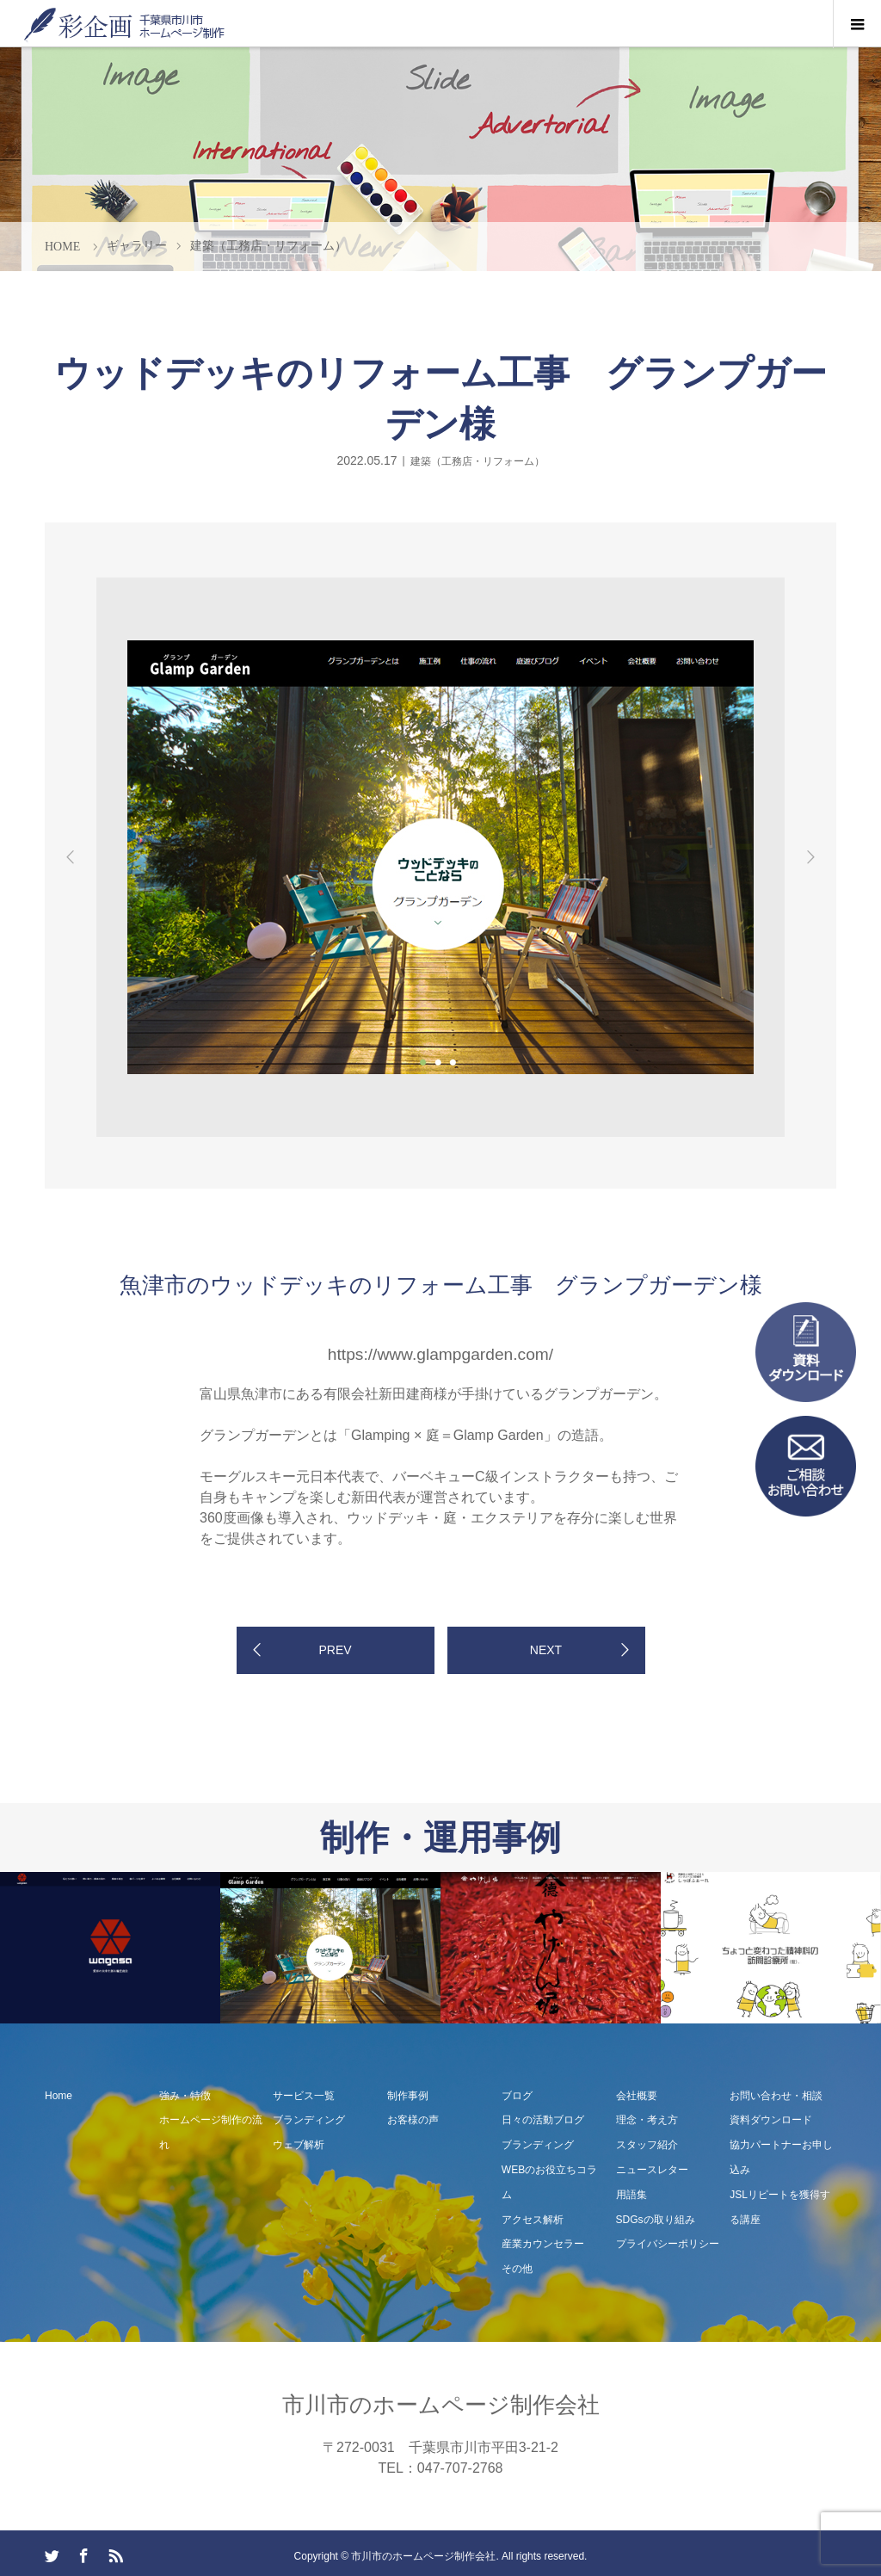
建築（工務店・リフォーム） (477, 460)
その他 (517, 2269)
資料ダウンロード (771, 2120)
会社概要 (636, 2096)
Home (58, 2096)
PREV (334, 1650)
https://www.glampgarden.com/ (440, 1354)
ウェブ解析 (298, 2145)
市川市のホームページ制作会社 (441, 2405)
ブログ (517, 2096)
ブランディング (309, 2120)
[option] (163, 574)
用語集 (631, 2195)
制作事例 (407, 2096)
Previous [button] (70, 857)
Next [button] (810, 857)
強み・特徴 (185, 2096)
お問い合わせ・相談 (776, 2096)
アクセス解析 (533, 2220)
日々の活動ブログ (543, 2120)
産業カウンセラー (543, 2244)
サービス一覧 (304, 2096)
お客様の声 (413, 2120)
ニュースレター (652, 2170)
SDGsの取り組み (655, 2220)
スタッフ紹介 (647, 2145)
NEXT (546, 1650)
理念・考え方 (647, 2120)
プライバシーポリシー (667, 2244)
